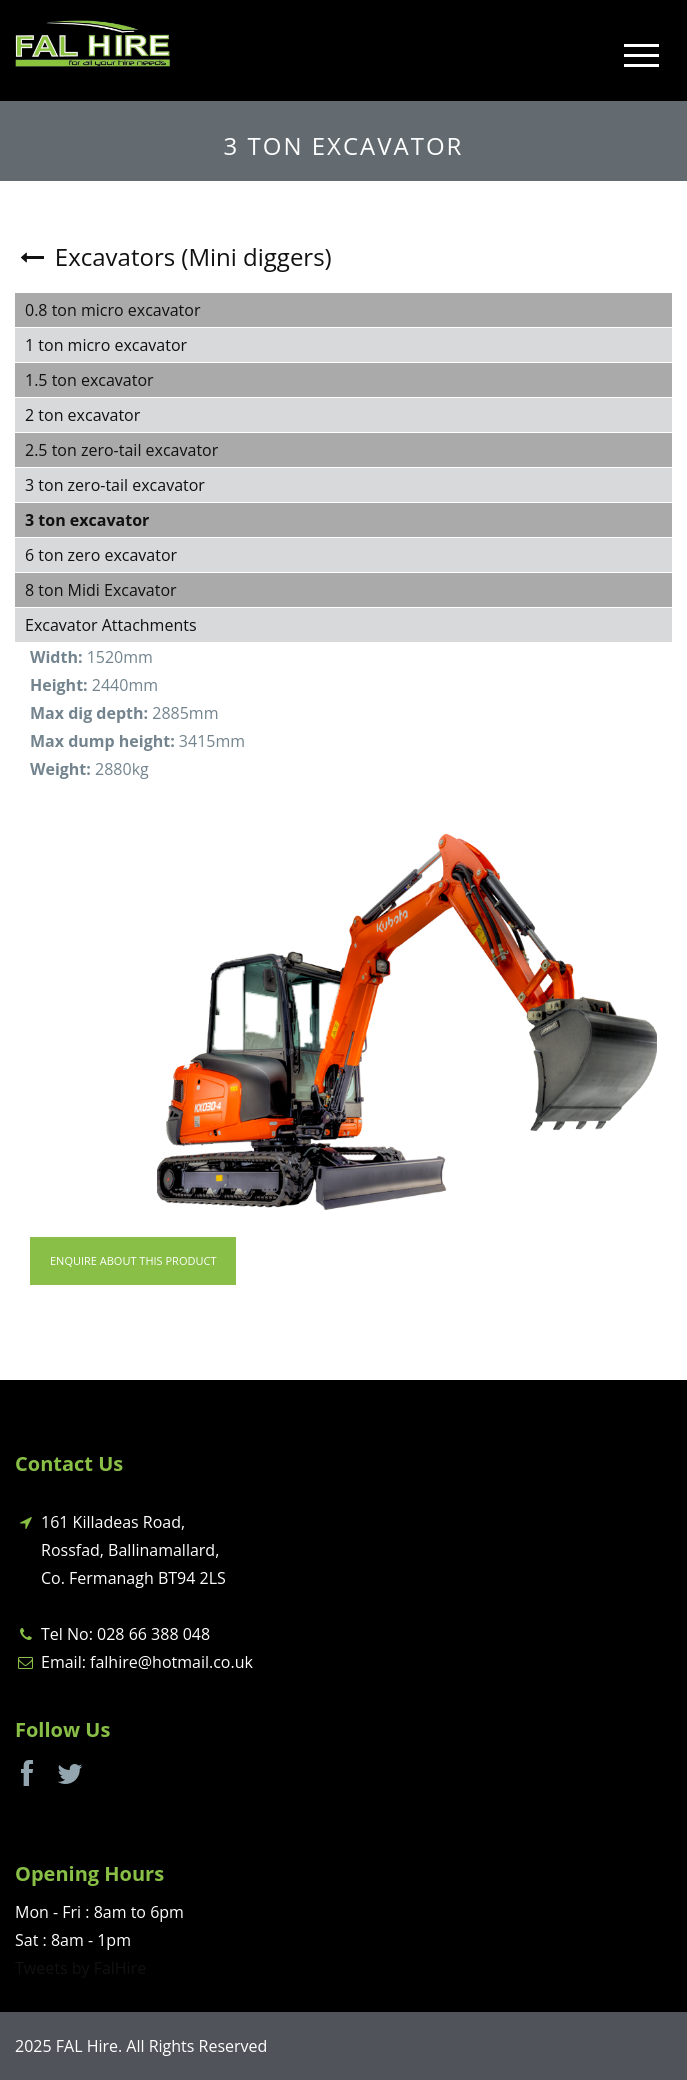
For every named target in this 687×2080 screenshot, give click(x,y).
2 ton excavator (82, 415)
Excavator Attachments (111, 625)
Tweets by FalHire (80, 1968)
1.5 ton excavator (89, 380)
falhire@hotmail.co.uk (171, 1662)
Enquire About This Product (133, 1260)
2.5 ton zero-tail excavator (121, 450)
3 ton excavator (87, 520)
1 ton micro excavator (106, 345)
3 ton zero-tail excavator (115, 485)
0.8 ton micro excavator (112, 310)
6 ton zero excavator (101, 555)
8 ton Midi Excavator (101, 590)
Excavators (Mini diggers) (173, 256)
